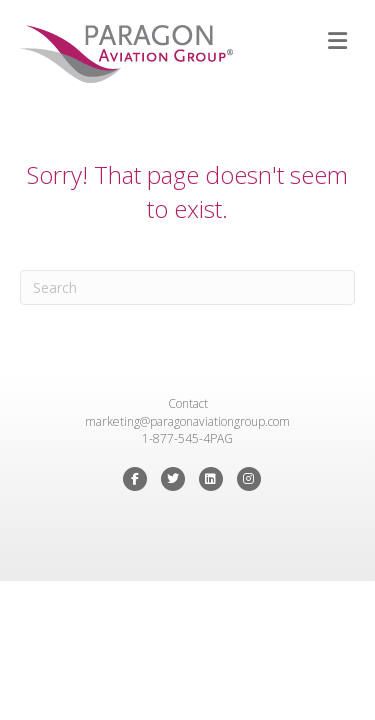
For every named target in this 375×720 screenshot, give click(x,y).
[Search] (187, 287)
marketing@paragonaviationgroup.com (187, 421)
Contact (188, 403)
